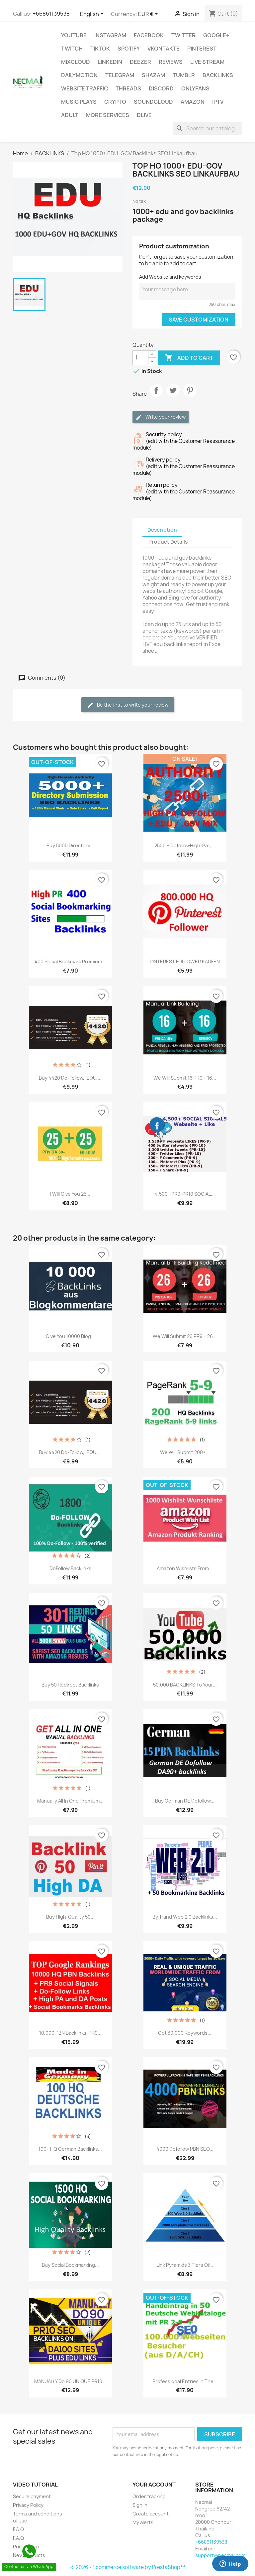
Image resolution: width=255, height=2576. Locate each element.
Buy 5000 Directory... (70, 845)
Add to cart (189, 357)
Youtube (74, 35)
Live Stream (207, 62)
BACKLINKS (218, 75)
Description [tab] (162, 529)
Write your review (160, 417)
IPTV (217, 101)
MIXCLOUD (75, 62)
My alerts (142, 2522)
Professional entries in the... (184, 2381)
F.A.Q (18, 2529)
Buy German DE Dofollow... (184, 1801)
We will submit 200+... (185, 1452)
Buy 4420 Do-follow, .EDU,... (70, 1078)
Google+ (216, 35)
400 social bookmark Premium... (70, 961)
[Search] (207, 128)
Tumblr (184, 75)
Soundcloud (153, 101)
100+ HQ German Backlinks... (70, 2149)
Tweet (173, 396)
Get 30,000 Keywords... (185, 2033)
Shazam (153, 75)
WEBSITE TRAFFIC (84, 88)
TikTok (100, 48)
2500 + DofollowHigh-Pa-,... (184, 845)
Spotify (129, 48)
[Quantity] (140, 357)
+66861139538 (51, 13)
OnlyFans (195, 88)
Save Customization (198, 319)
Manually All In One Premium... (70, 1801)
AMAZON (193, 101)
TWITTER (183, 35)
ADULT (69, 115)
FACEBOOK (149, 35)
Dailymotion (79, 75)
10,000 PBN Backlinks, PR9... (70, 2033)
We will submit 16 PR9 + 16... (184, 1078)
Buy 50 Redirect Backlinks (70, 1685)
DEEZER (140, 62)
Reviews (171, 62)
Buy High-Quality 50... (70, 1917)
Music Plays (79, 101)
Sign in (139, 2505)
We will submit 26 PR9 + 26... (185, 1336)
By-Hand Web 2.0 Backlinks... (184, 1917)
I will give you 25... (70, 1194)
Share (156, 396)
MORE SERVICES (107, 115)
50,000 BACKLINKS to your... (185, 1685)
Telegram (119, 75)
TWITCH (72, 48)
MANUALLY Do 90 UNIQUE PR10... (70, 2381)
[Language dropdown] (93, 14)
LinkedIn (110, 62)
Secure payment (32, 2496)
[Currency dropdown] (149, 14)
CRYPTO (115, 101)
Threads (128, 88)
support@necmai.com (220, 2555)
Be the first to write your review (127, 705)
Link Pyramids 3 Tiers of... (184, 2265)
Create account (150, 2513)
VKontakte (163, 48)
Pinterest (201, 48)
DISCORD (161, 88)
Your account (154, 2484)
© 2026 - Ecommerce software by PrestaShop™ (127, 2567)
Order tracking (149, 2496)
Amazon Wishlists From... (185, 1568)
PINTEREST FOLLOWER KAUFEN (185, 961)
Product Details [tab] (168, 541)
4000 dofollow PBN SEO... (184, 2149)
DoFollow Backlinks (70, 1568)
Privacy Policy (28, 2505)
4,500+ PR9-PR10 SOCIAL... (185, 1194)
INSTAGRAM (110, 35)
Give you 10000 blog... (70, 1336)
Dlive (144, 115)
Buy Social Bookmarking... (70, 2265)
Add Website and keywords (170, 277)
